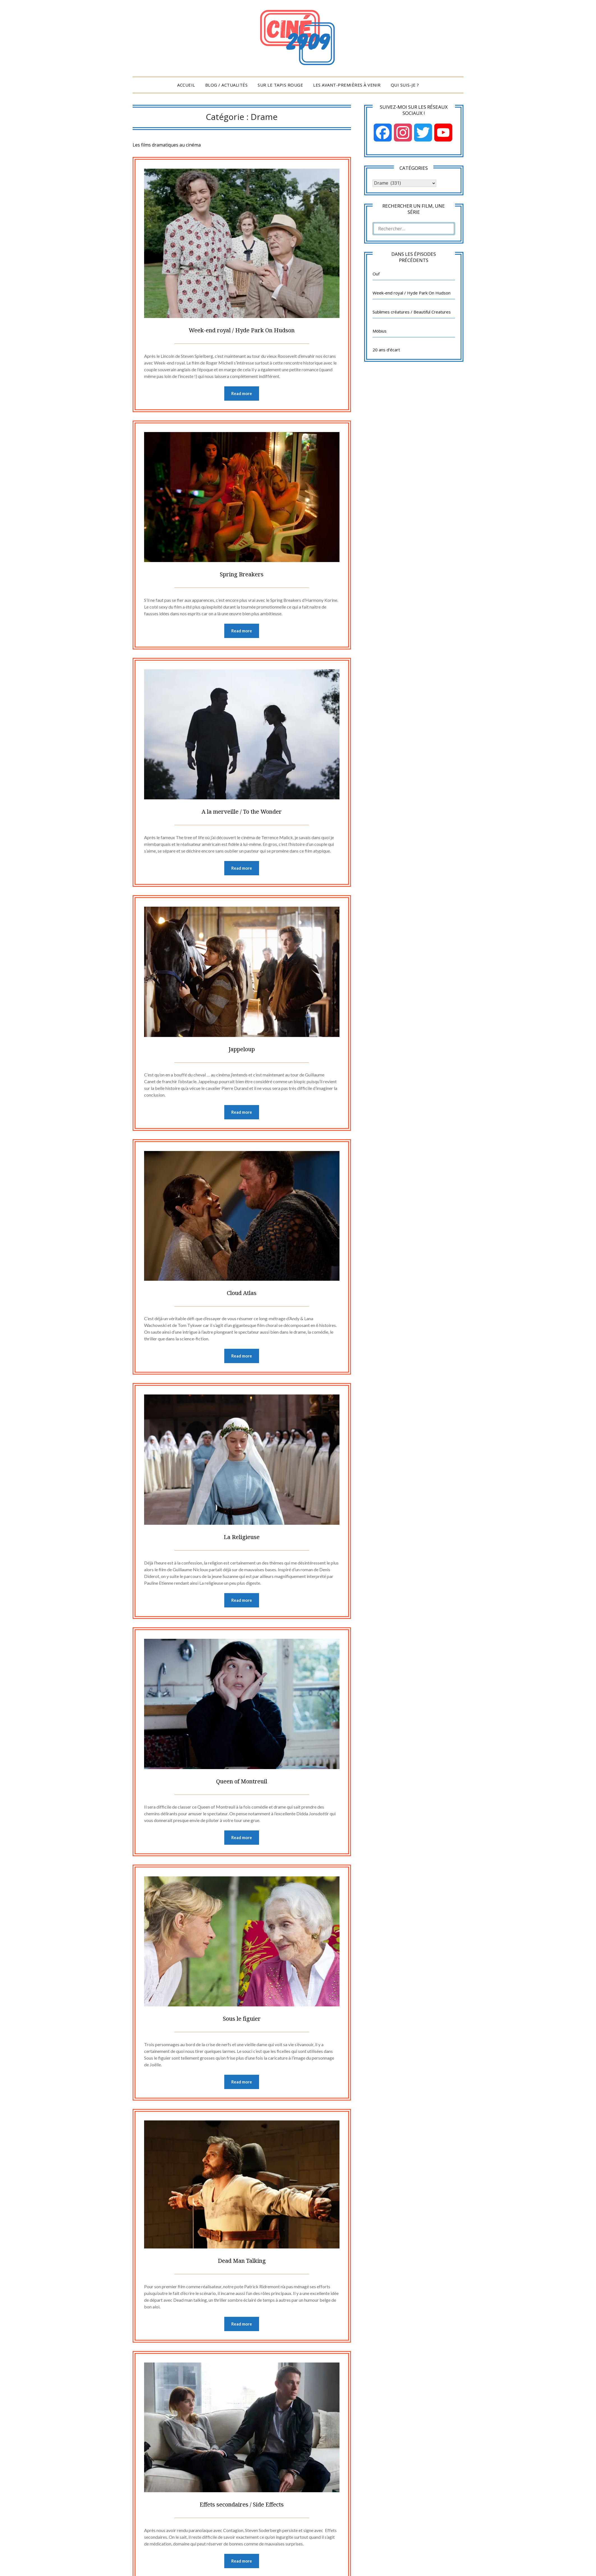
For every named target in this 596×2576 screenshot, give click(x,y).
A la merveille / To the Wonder (241, 812)
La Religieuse (242, 1540)
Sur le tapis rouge (280, 85)
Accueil (186, 85)
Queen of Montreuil (242, 1785)
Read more (241, 393)
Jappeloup (241, 1050)
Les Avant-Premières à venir (347, 85)
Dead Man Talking (241, 2266)
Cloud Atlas (241, 1295)
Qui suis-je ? (405, 85)
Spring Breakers (241, 574)
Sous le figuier (242, 2023)
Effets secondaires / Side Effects (242, 2511)
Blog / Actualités (226, 85)
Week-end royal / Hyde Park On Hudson (242, 329)
